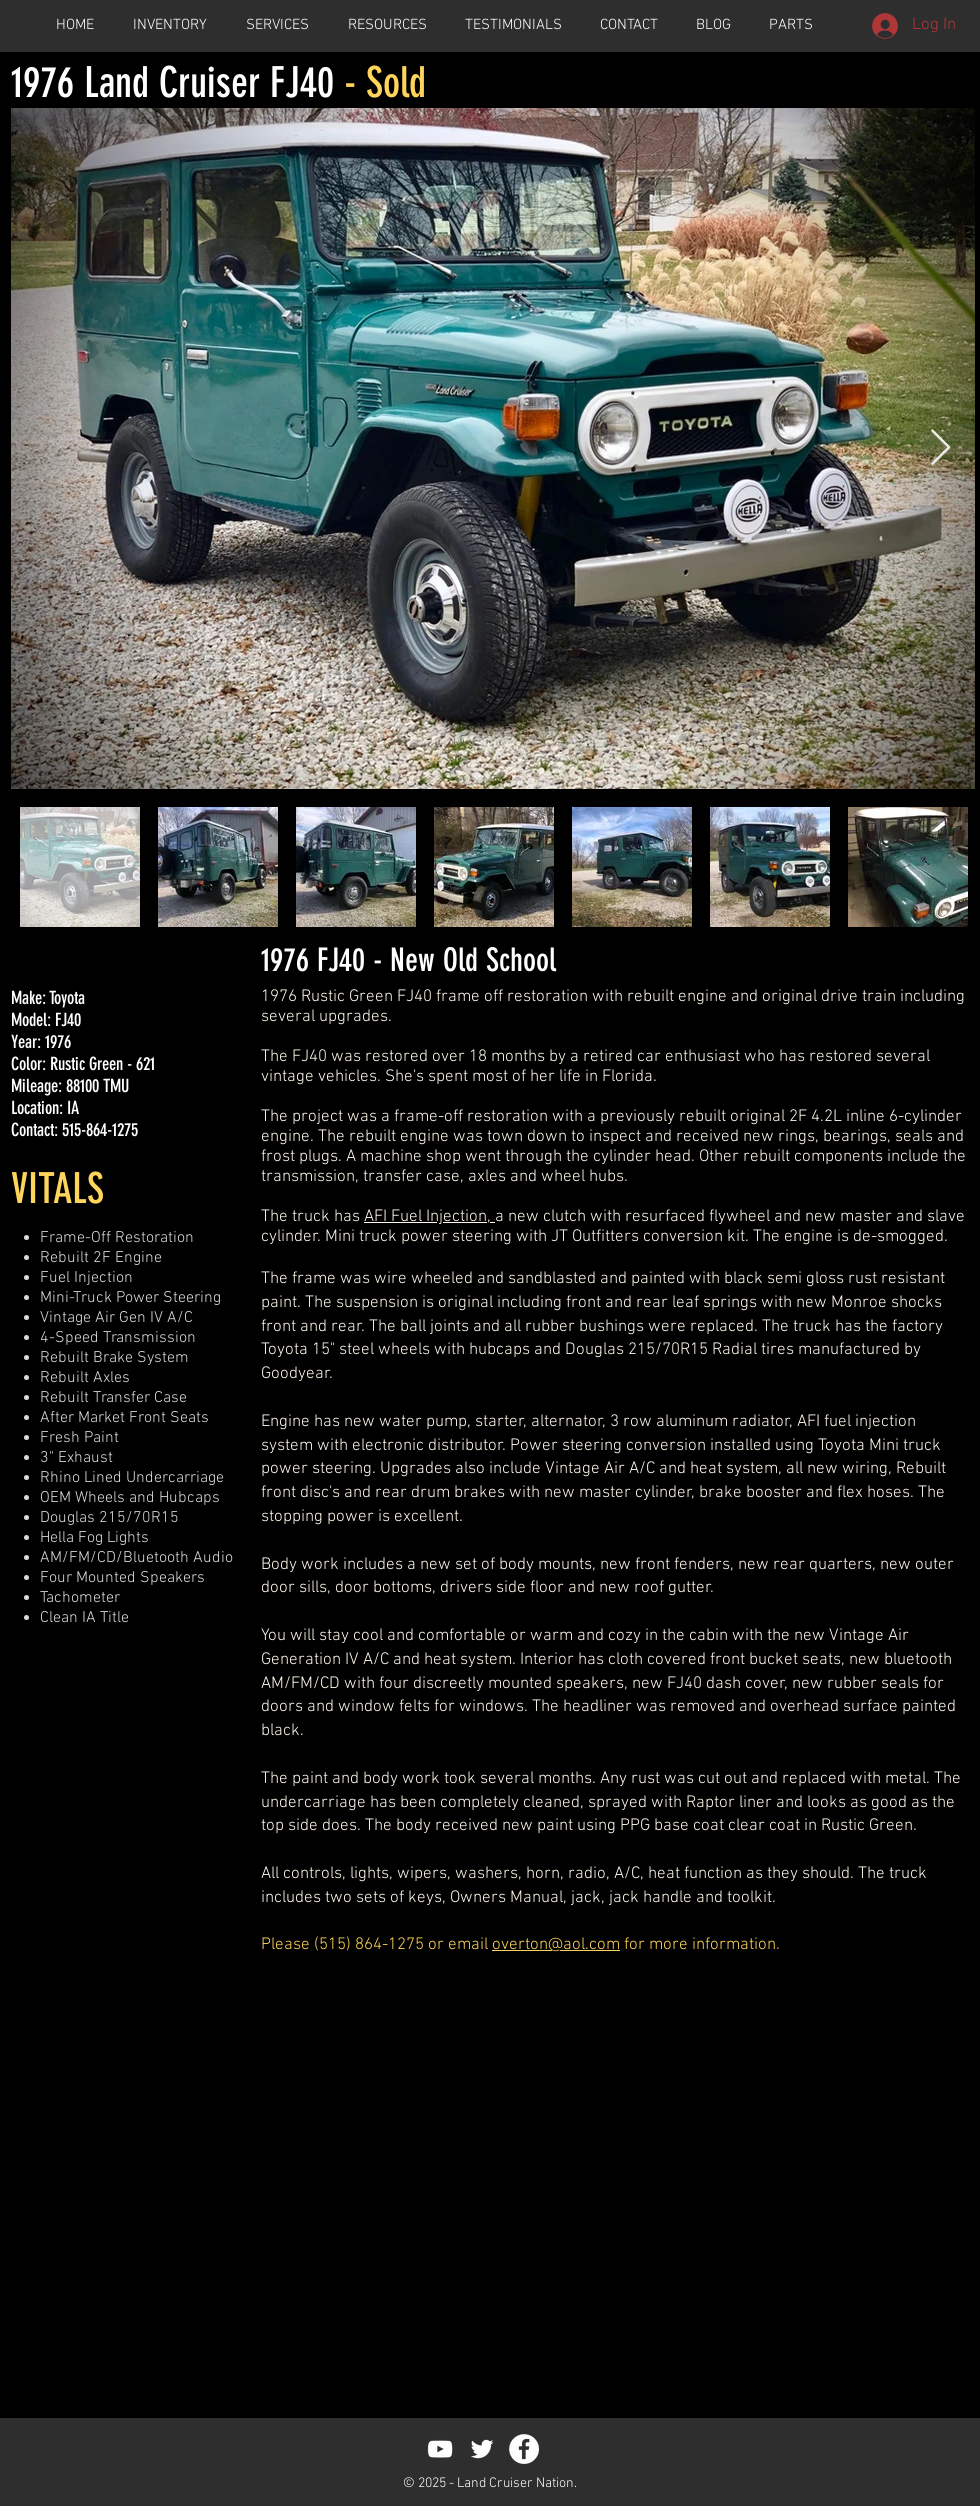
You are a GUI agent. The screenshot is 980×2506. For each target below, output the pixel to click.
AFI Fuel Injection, (427, 1217)
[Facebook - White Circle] (524, 2449)
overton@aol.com (556, 1945)
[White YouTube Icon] (440, 2449)
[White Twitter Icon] (482, 2449)
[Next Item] (940, 448)
